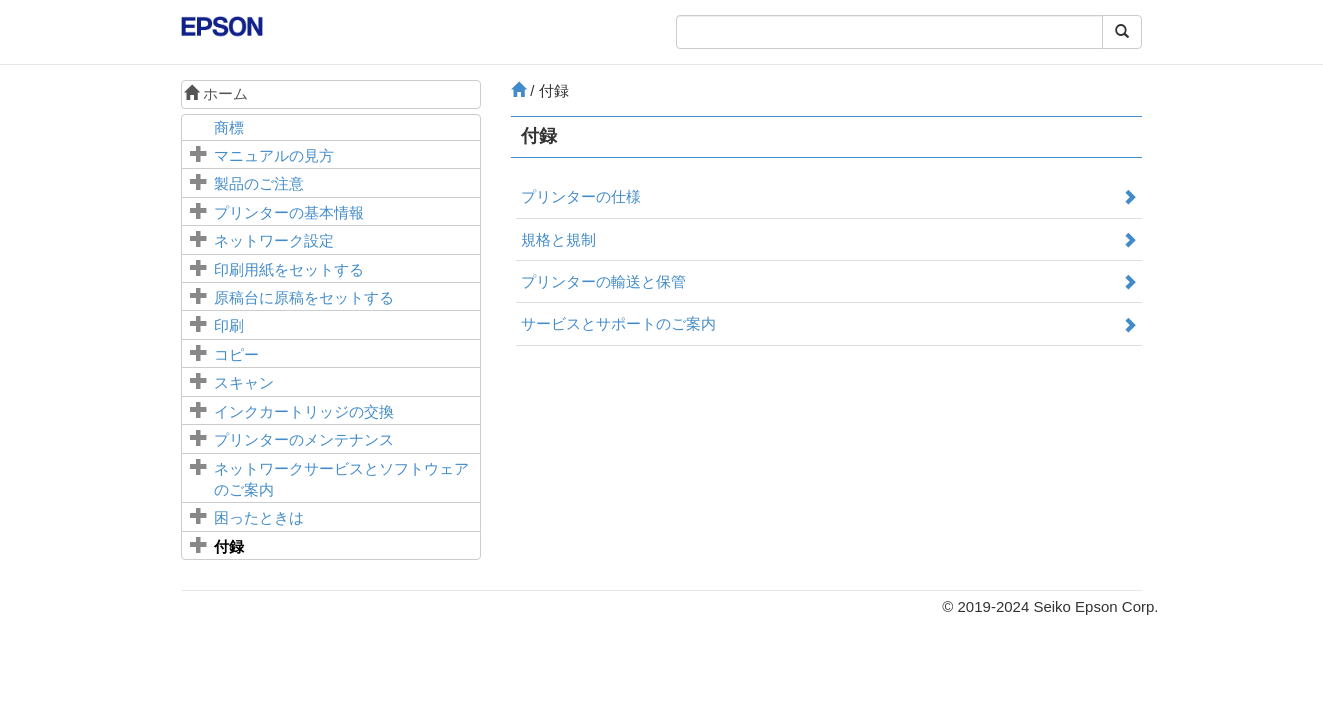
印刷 (229, 325)
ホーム (216, 93)
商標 (229, 127)
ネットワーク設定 (274, 240)
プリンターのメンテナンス (304, 439)
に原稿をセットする (304, 297)
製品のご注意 (259, 183)
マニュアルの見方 (274, 155)
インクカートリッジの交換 (304, 411)
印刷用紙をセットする (289, 269)
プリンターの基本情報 (289, 212)
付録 (229, 546)
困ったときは (259, 517)
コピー (236, 354)
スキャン (244, 382)
